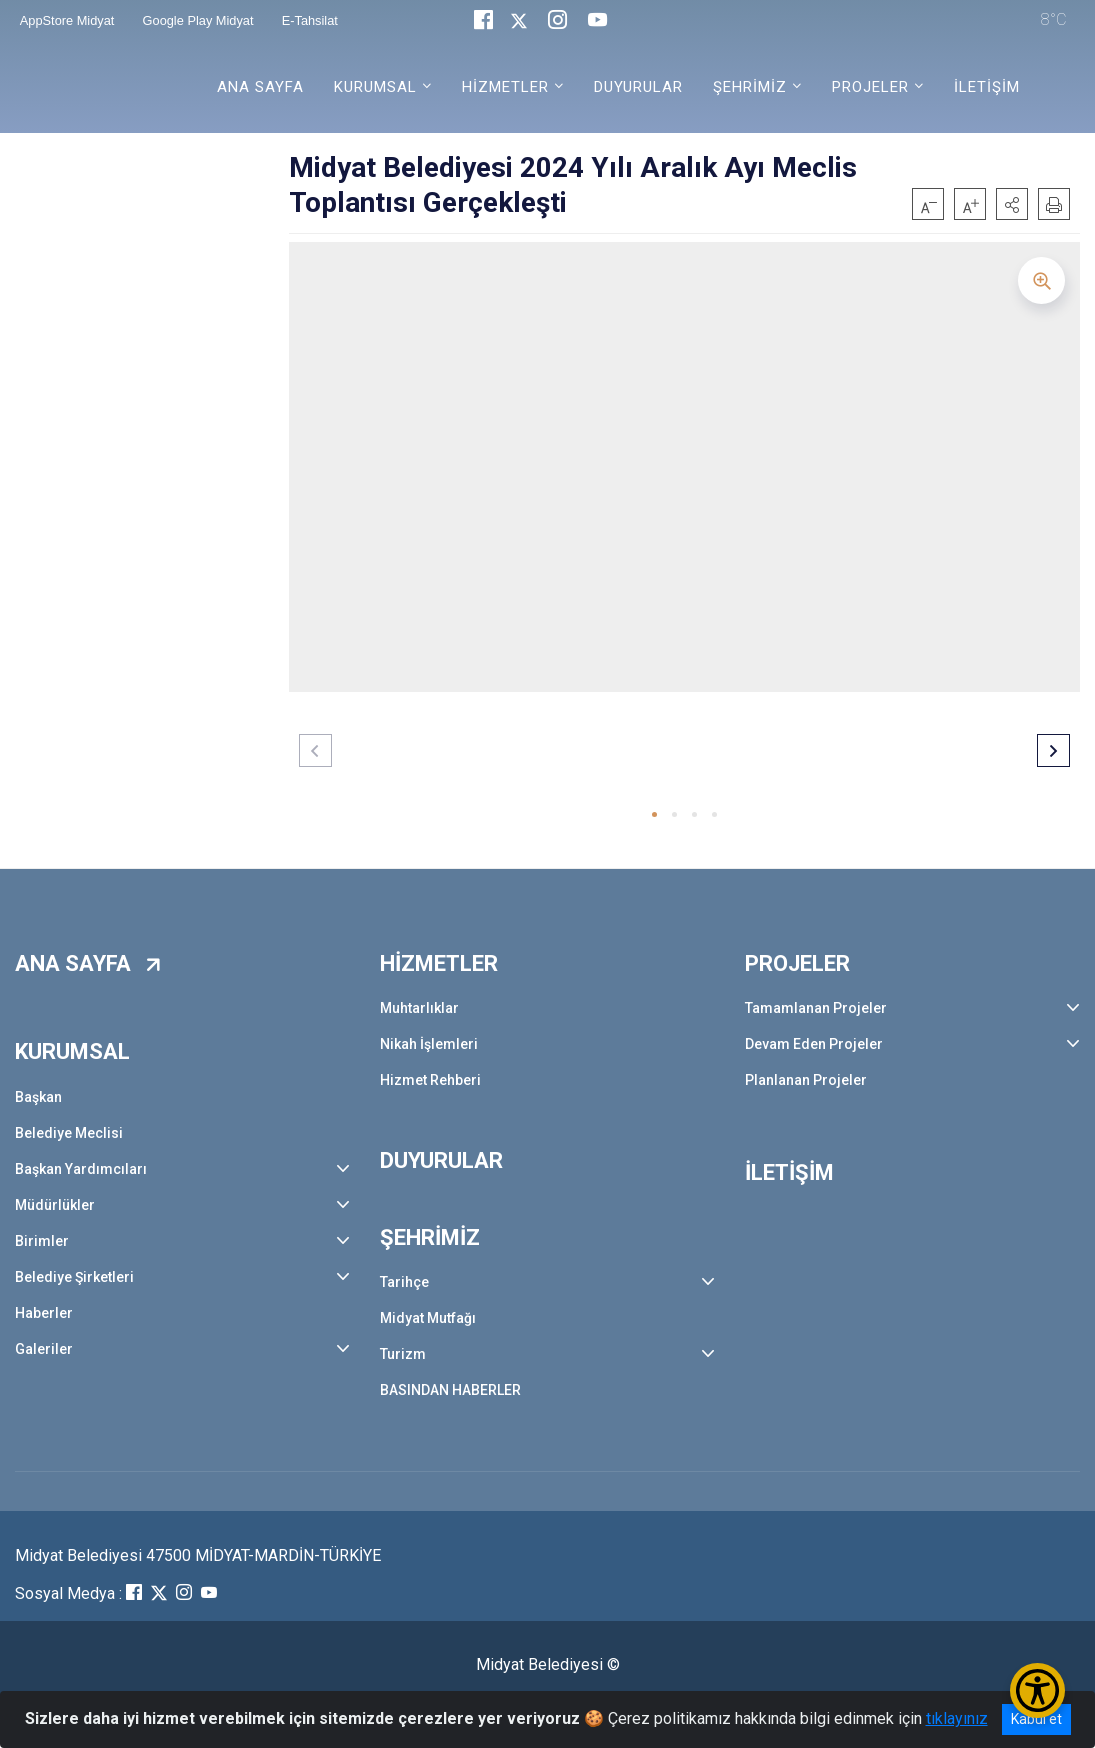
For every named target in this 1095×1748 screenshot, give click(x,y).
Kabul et (1036, 1719)
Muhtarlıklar (419, 1008)
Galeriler (44, 1349)
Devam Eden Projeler (814, 1044)
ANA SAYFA (260, 87)
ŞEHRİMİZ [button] (750, 87)
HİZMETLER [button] (505, 87)
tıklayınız (957, 1718)
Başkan (38, 1097)
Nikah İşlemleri (429, 1044)
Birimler (42, 1241)
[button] (1012, 204)
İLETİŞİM (987, 87)
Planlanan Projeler (806, 1080)
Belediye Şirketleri (74, 1277)
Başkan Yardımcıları (81, 1169)
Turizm (403, 1354)
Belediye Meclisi (69, 1133)
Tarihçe (404, 1282)
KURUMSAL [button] (375, 87)
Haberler (44, 1313)
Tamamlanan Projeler (816, 1008)
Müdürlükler (55, 1205)
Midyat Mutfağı (428, 1318)
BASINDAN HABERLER (450, 1390)
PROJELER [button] (870, 87)
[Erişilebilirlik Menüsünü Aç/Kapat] (1037, 1690)
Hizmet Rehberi (430, 1080)
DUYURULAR (638, 87)
